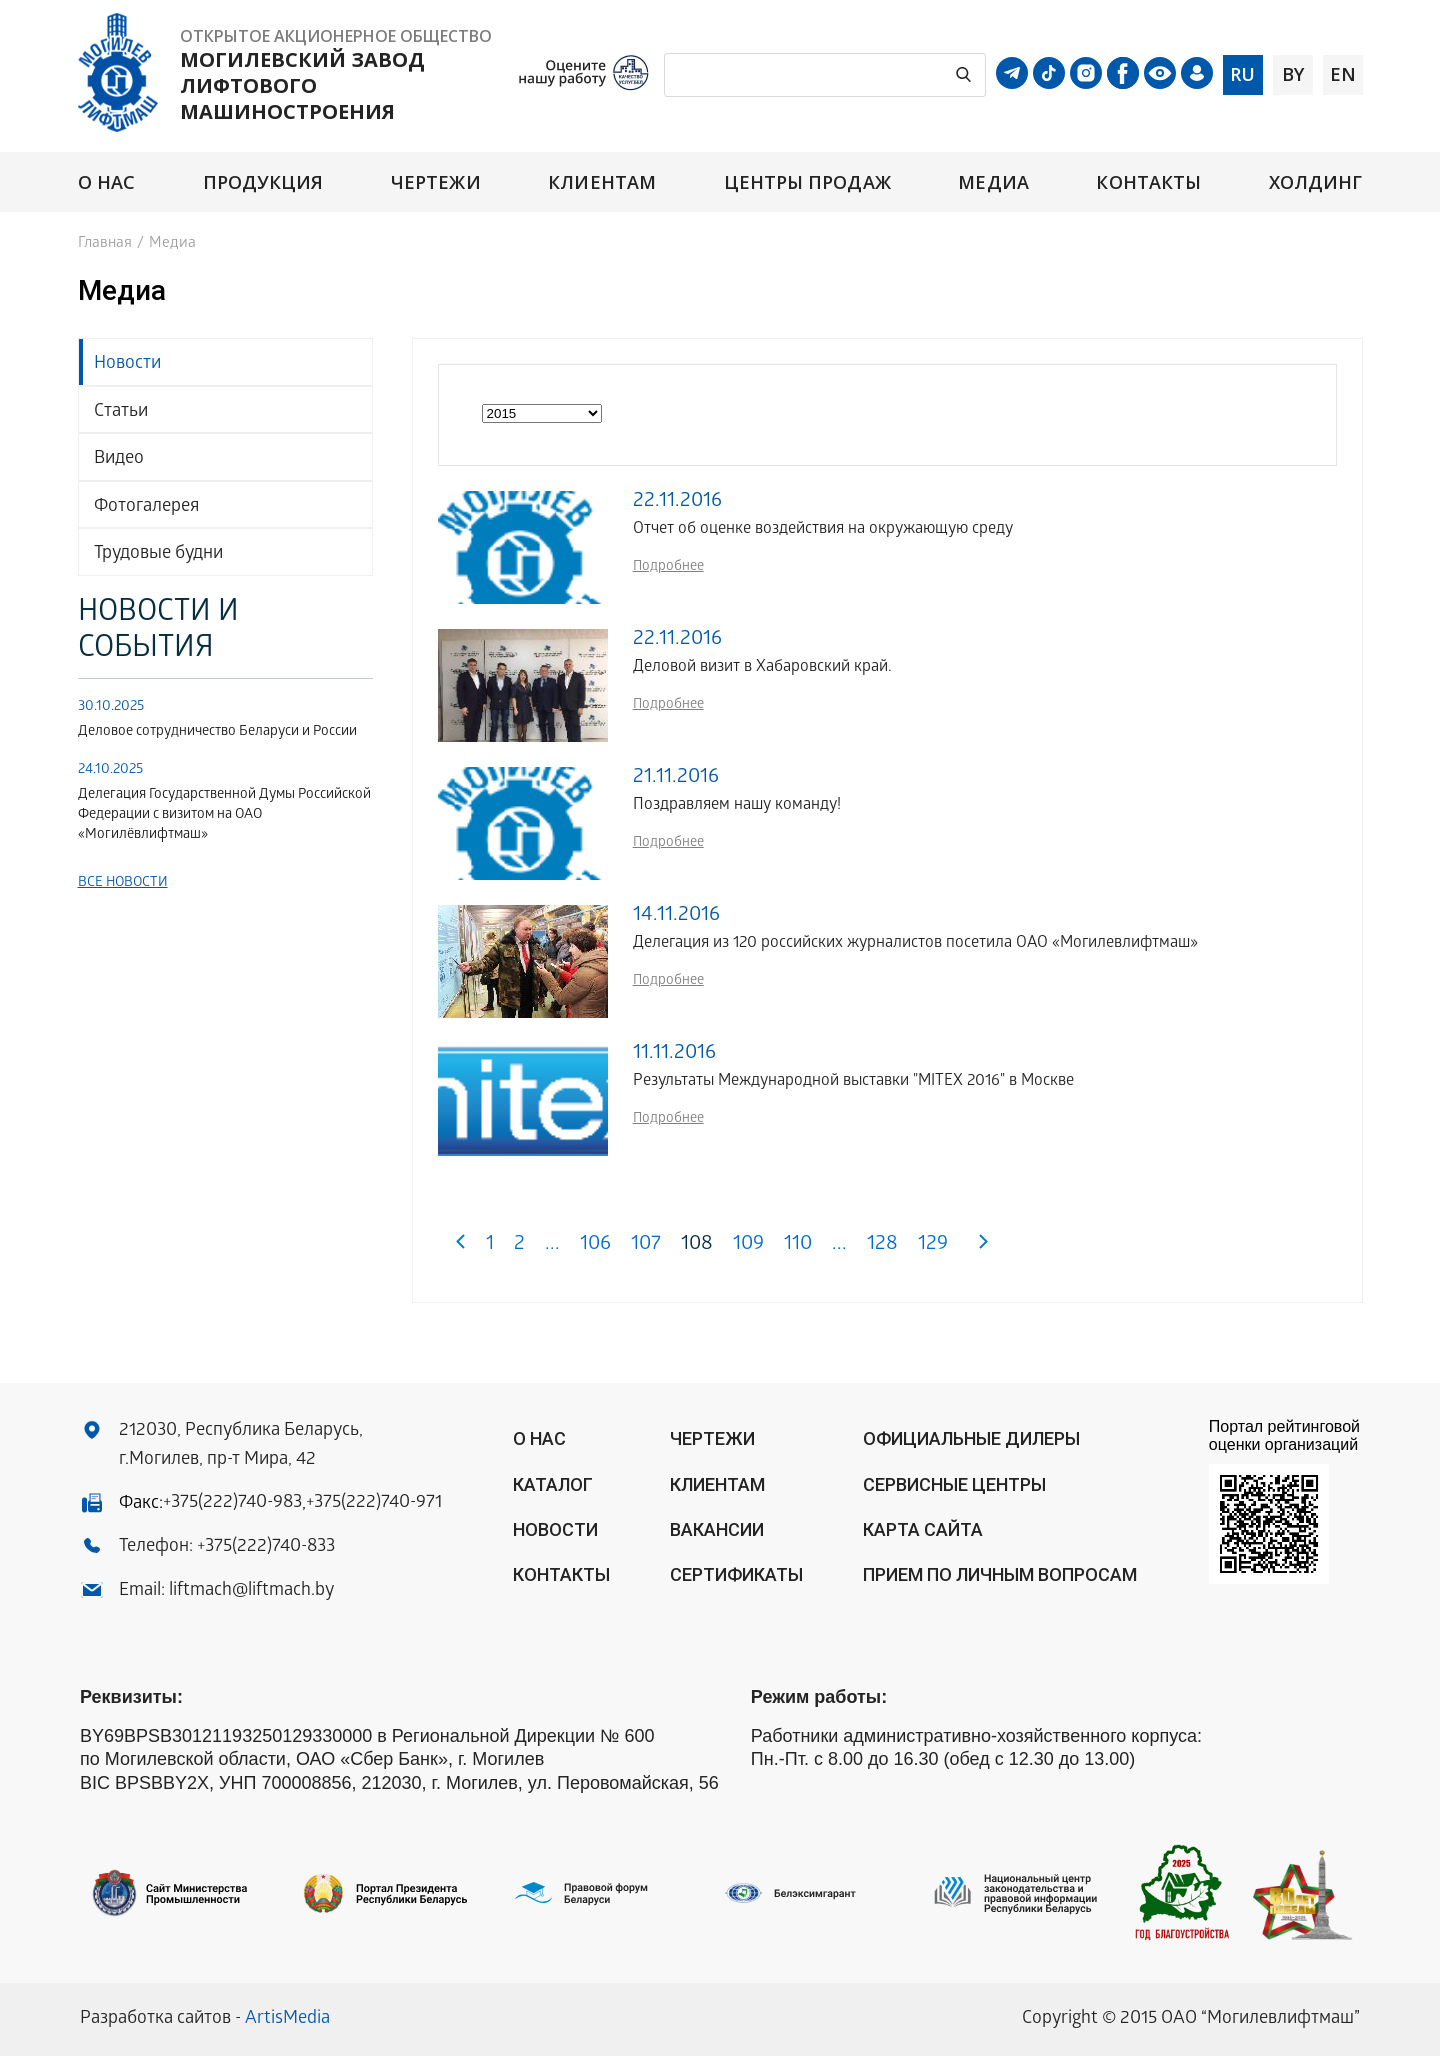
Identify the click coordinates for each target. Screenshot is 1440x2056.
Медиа (993, 182)
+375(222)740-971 (374, 1503)
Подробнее (668, 567)
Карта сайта (923, 1529)
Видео (119, 459)
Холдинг (1316, 182)
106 (595, 1245)
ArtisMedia (287, 2019)
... (552, 1245)
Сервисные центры (954, 1484)
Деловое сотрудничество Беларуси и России (217, 732)
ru (1242, 74)
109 (748, 1245)
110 (798, 1245)
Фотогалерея (146, 507)
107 (646, 1245)
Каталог (553, 1484)
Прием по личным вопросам (1000, 1574)
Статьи (121, 412)
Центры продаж (807, 182)
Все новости (123, 883)
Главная (105, 244)
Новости (127, 364)
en (1343, 74)
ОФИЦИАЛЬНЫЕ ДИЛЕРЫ (971, 1438)
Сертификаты (736, 1574)
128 (882, 1245)
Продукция (263, 182)
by (1293, 74)
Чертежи (436, 182)
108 (697, 1245)
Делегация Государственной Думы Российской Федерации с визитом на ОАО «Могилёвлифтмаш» (224, 815)
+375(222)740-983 (232, 1503)
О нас (106, 182)
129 (933, 1245)
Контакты (1148, 182)
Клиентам (602, 182)
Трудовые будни (158, 554)
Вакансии (717, 1529)
